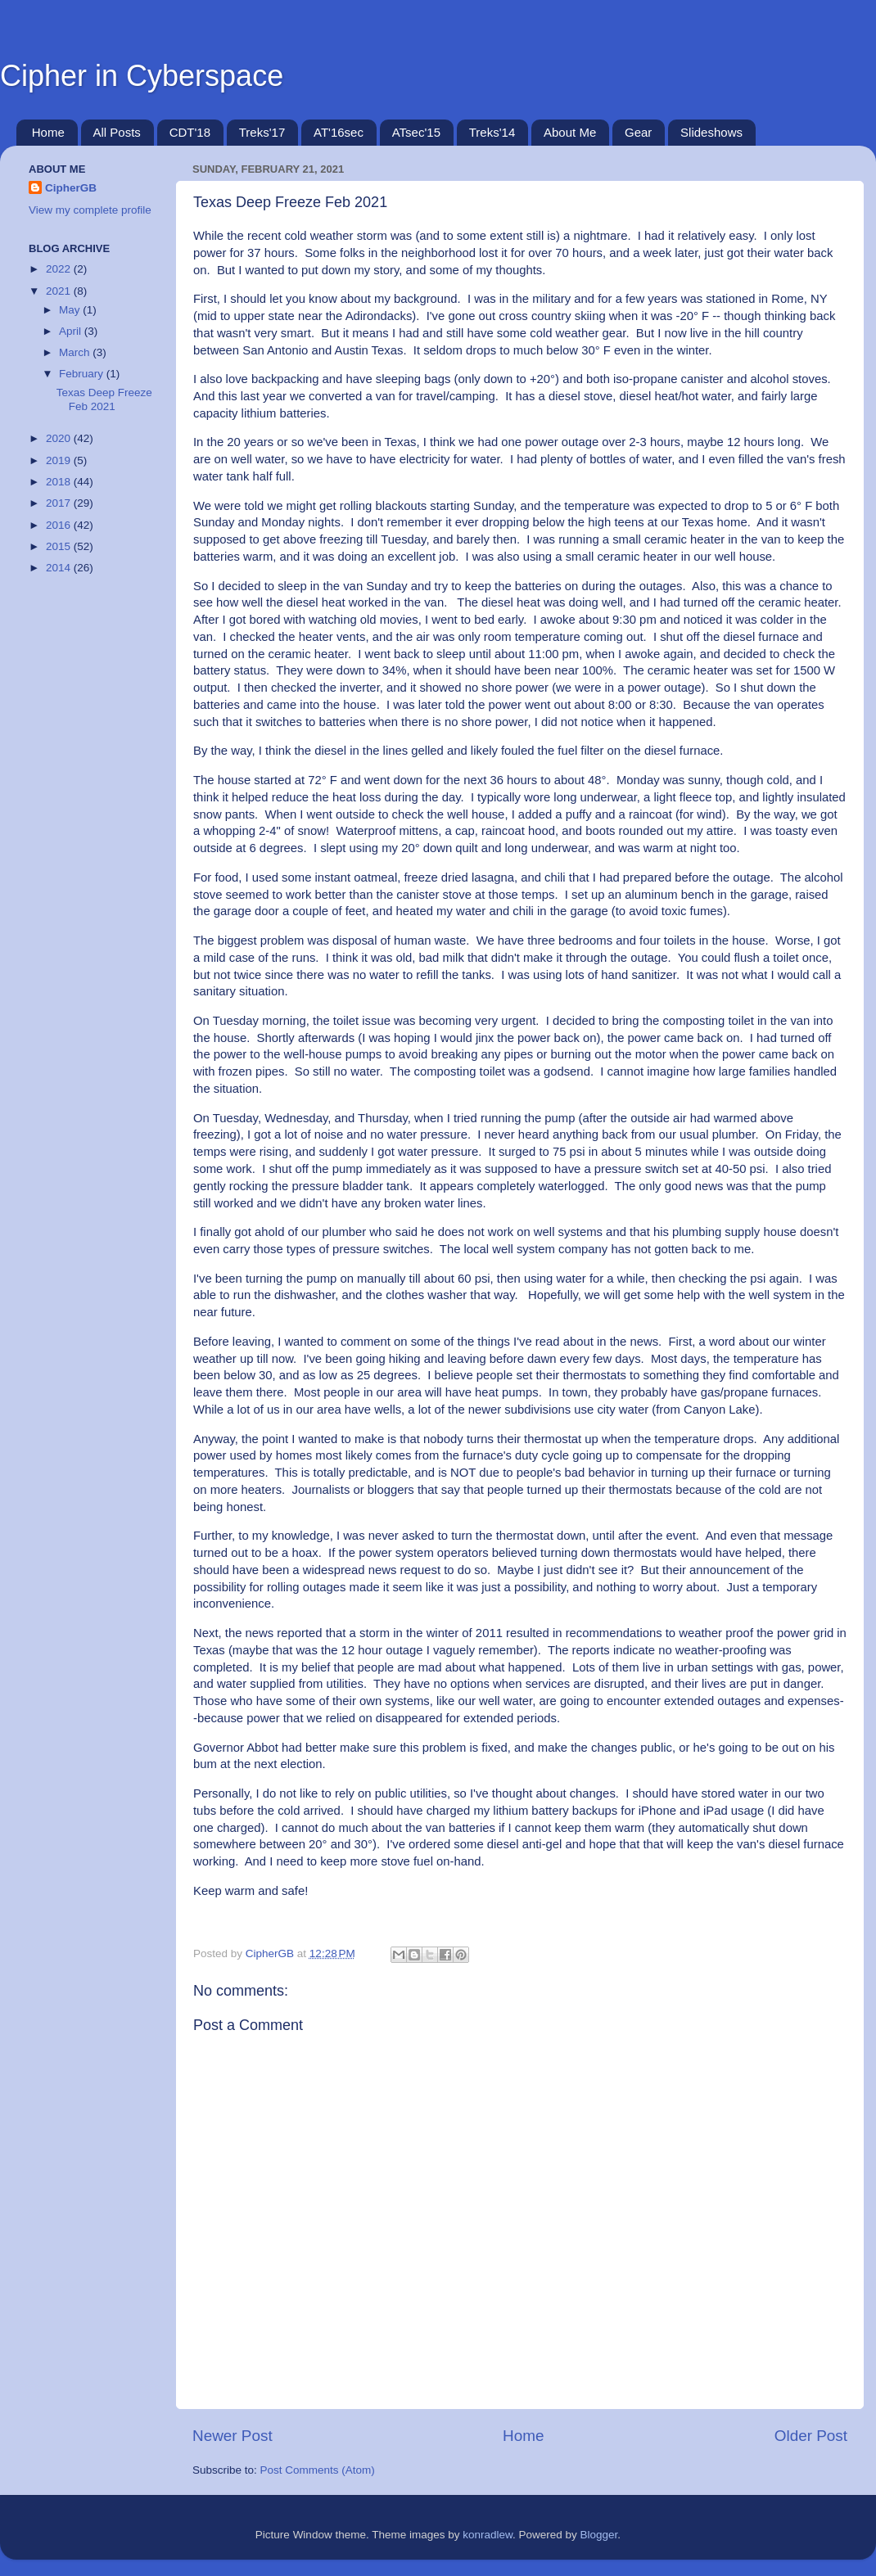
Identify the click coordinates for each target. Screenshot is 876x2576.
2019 (60, 460)
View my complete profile (90, 210)
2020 (60, 438)
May (71, 310)
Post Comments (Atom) (317, 2470)
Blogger (599, 2535)
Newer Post (232, 2435)
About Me (570, 132)
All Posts (117, 132)
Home (48, 132)
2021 (60, 291)
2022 (60, 269)
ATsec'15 (416, 132)
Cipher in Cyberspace (141, 75)
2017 (60, 503)
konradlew (488, 2535)
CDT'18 (189, 132)
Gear (638, 132)
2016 (60, 525)
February (82, 374)
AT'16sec (338, 132)
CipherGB (71, 188)
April (71, 331)
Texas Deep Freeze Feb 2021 (104, 399)
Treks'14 (492, 132)
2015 (60, 546)
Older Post (810, 2435)
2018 (60, 482)
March (76, 352)
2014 (60, 568)
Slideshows (711, 132)
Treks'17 (262, 132)
